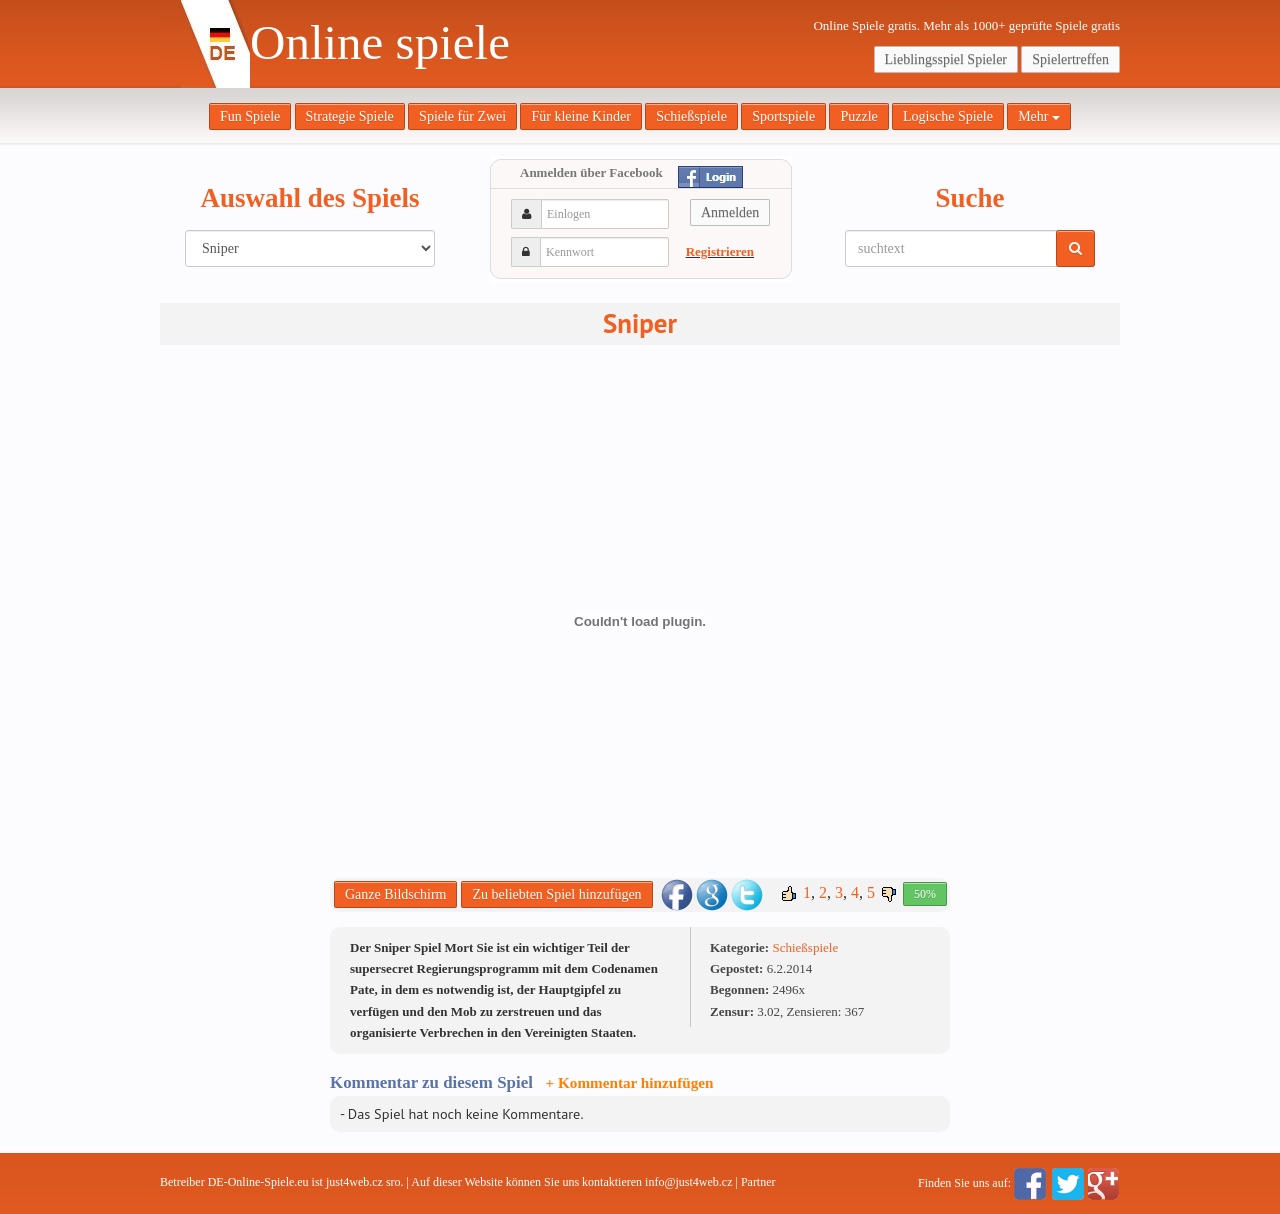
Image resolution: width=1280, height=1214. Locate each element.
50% (925, 894)
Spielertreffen (1070, 59)
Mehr (1039, 116)
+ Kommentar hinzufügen (630, 1082)
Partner (758, 1182)
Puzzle (858, 116)
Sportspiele (783, 116)
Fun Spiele (250, 116)
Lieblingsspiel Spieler (946, 59)
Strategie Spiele (350, 116)
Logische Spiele (948, 116)
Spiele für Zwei (462, 116)
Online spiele (380, 42)
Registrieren (720, 251)
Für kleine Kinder (581, 116)
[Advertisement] (240, 660)
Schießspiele (691, 116)
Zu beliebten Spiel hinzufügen (556, 894)
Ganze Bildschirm (395, 894)
